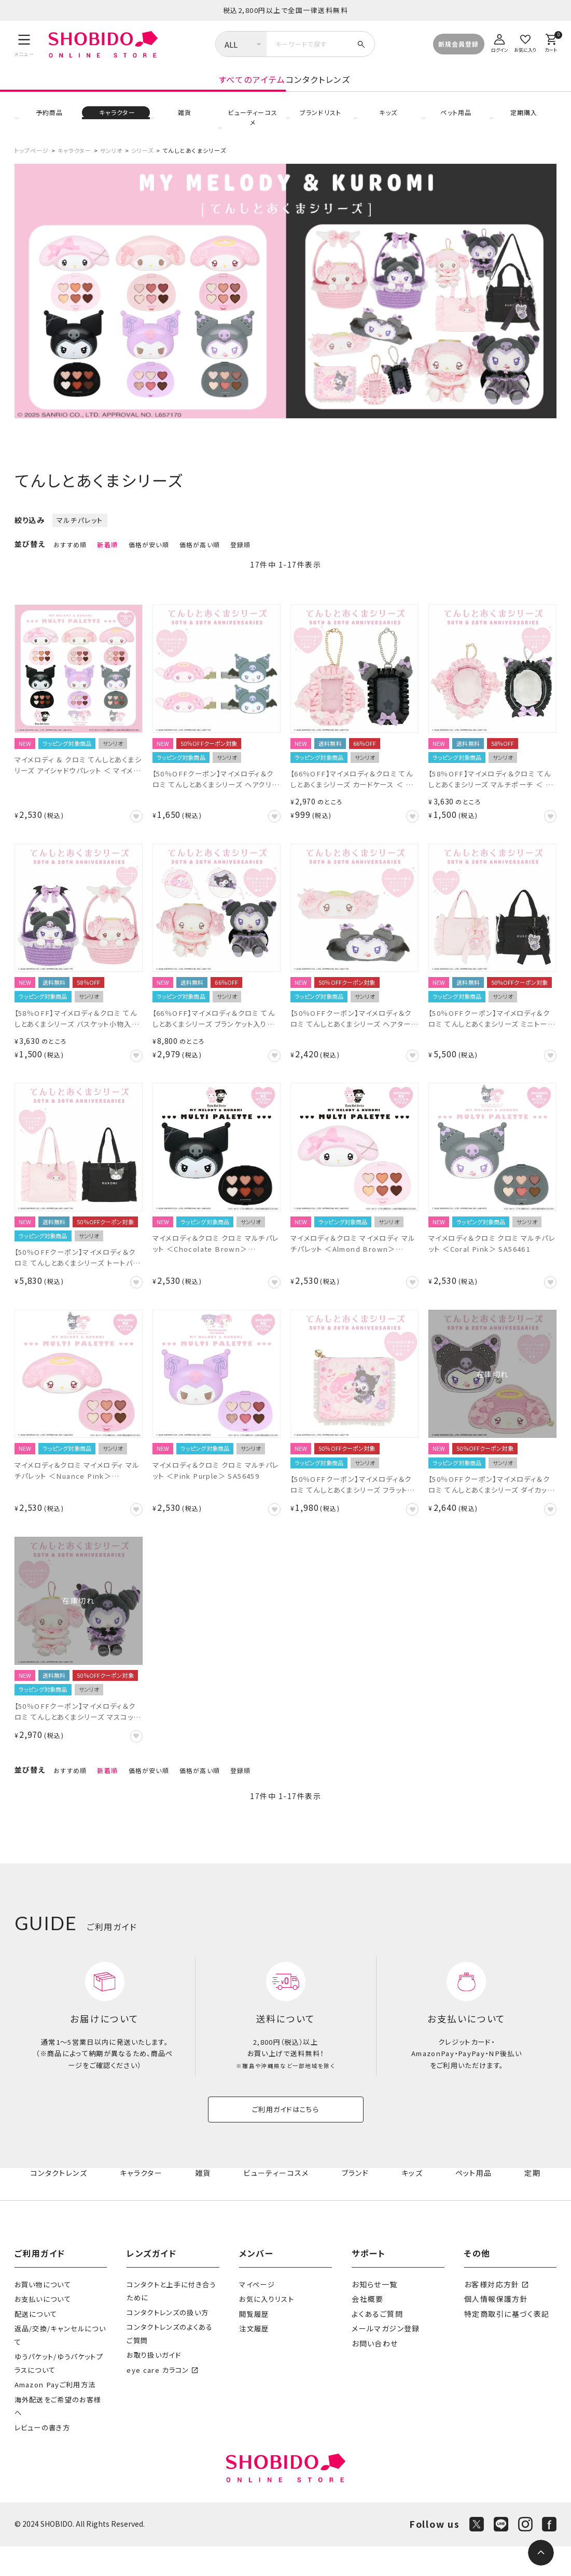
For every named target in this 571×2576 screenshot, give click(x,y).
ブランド (357, 2203)
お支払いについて (43, 2328)
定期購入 (523, 124)
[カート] (550, 42)
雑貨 (183, 124)
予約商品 (48, 124)
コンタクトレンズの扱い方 (167, 2342)
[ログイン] (499, 42)
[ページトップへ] (541, 2553)
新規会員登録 (458, 44)
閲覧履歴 (254, 2343)
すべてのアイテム (169, 89)
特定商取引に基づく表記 (504, 2343)
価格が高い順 (199, 552)
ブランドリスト (319, 124)
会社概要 (366, 2328)
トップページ (32, 158)
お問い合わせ (373, 2373)
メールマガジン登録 (383, 2358)
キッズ (387, 124)
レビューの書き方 (43, 2457)
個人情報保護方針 (494, 2328)
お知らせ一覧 (373, 2314)
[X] (476, 2553)
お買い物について (43, 2314)
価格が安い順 (149, 552)
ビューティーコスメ (251, 124)
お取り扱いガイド (154, 2384)
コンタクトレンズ (401, 89)
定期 (533, 2203)
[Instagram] (525, 2553)
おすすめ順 (70, 552)
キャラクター (116, 124)
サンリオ (111, 158)
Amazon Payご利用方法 (55, 2414)
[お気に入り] (525, 42)
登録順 (240, 552)
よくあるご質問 (375, 2343)
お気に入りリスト (266, 2328)
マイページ (257, 2314)
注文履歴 (254, 2358)
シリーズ (142, 158)
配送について (36, 2343)
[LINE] (501, 2553)
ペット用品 (455, 124)
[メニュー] (25, 45)
